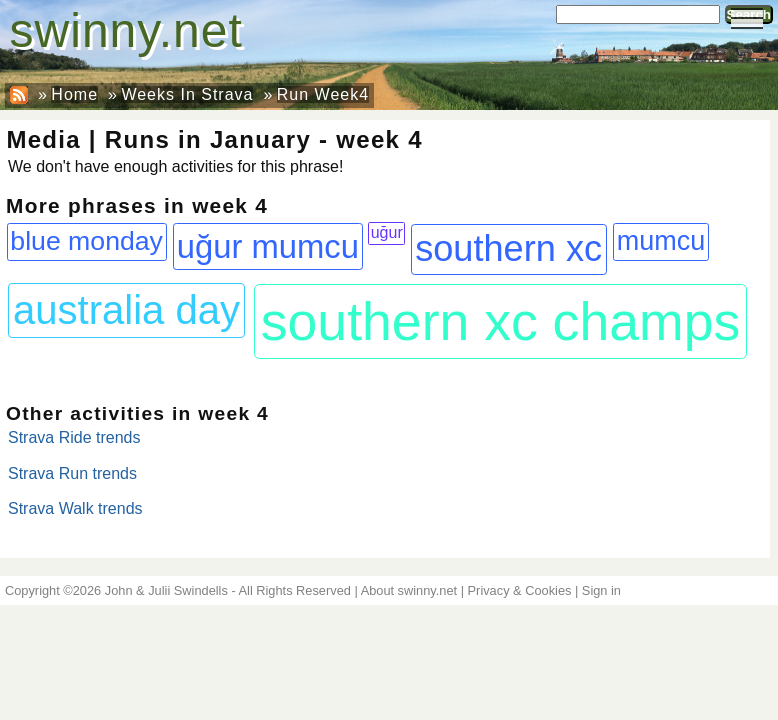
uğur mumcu (268, 246)
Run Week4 (323, 94)
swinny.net (126, 30)
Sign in (601, 590)
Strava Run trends (72, 473)
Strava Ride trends (74, 437)
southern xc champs (500, 321)
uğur (387, 232)
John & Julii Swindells (166, 590)
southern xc (508, 248)
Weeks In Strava (187, 94)
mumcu (661, 241)
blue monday (86, 241)
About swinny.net (409, 590)
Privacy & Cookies (520, 590)
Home (74, 94)
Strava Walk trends (75, 508)
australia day (126, 310)
